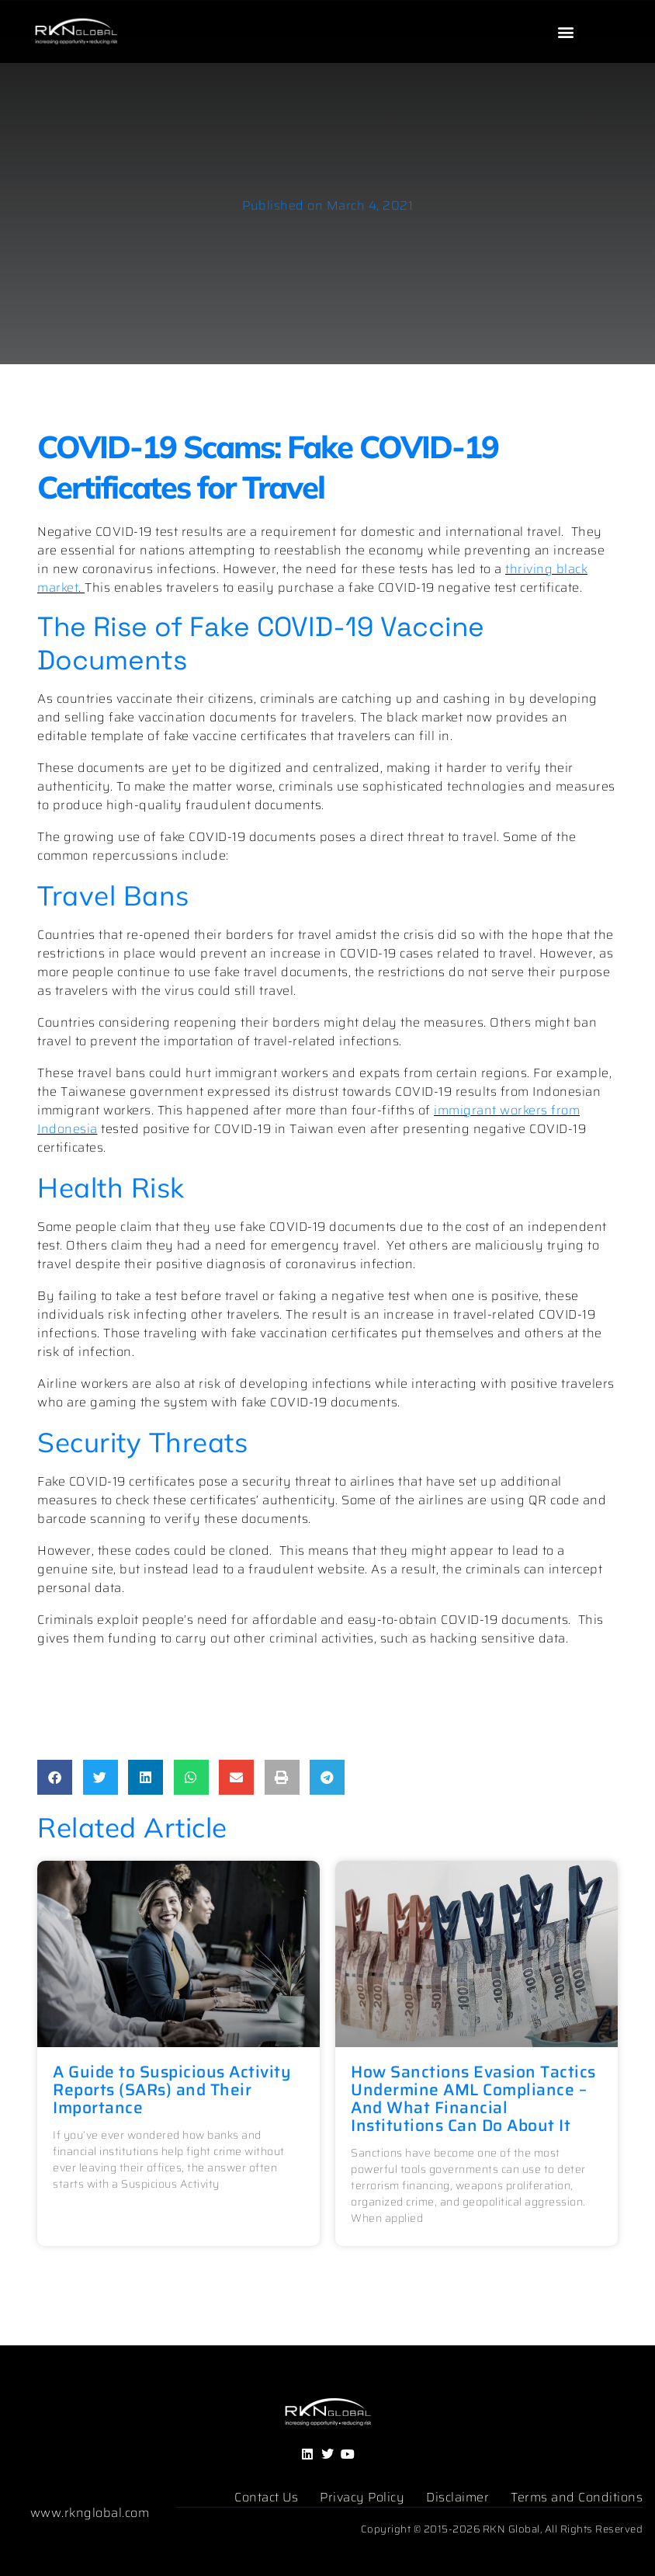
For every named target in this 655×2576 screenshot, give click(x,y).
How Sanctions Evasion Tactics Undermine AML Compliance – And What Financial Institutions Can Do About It (473, 2098)
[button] (566, 32)
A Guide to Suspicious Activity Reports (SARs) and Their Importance (172, 2089)
